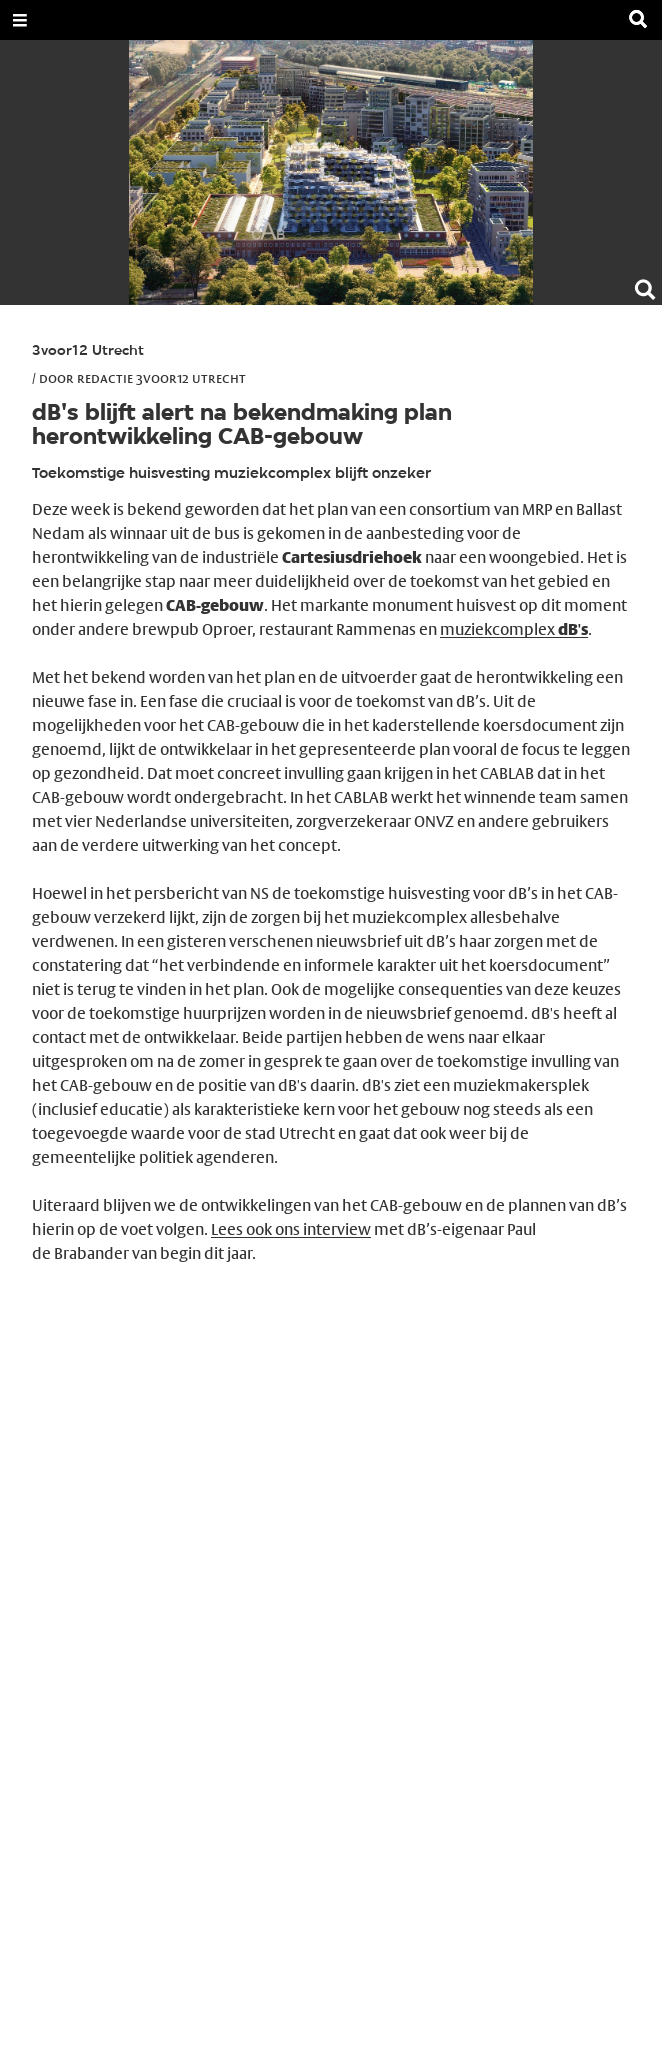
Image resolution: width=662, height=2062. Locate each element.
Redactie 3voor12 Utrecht (161, 378)
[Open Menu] (20, 20)
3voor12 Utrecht (88, 351)
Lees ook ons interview (291, 1229)
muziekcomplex (514, 629)
